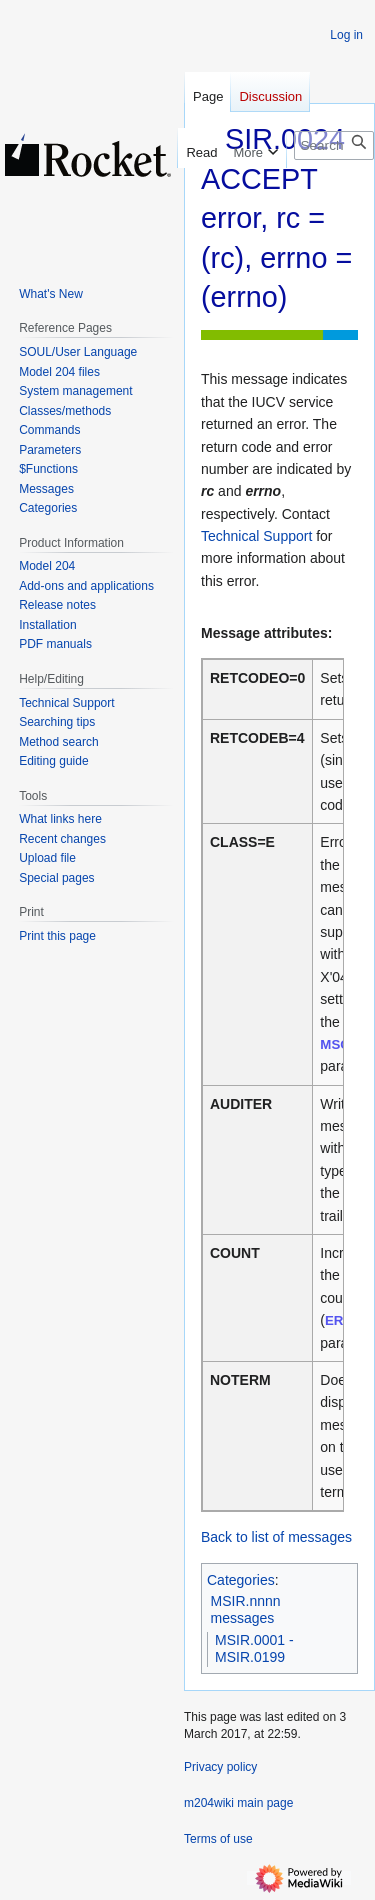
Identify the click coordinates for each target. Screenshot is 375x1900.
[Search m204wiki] (334, 145)
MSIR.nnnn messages (246, 1610)
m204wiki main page (238, 1803)
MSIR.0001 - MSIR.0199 (254, 1649)
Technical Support (256, 536)
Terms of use (218, 1839)
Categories (241, 1580)
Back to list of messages (276, 1537)
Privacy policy (220, 1767)
